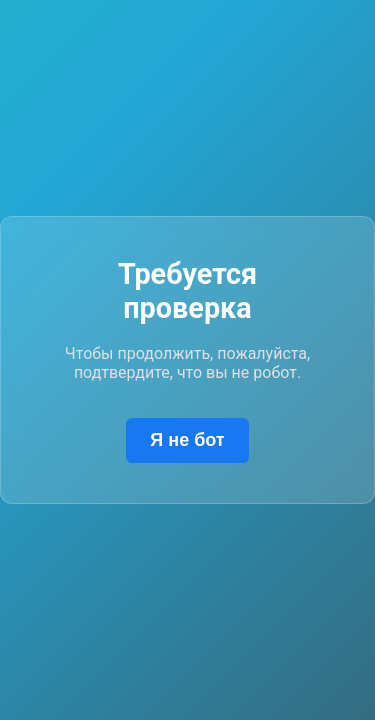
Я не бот (187, 440)
